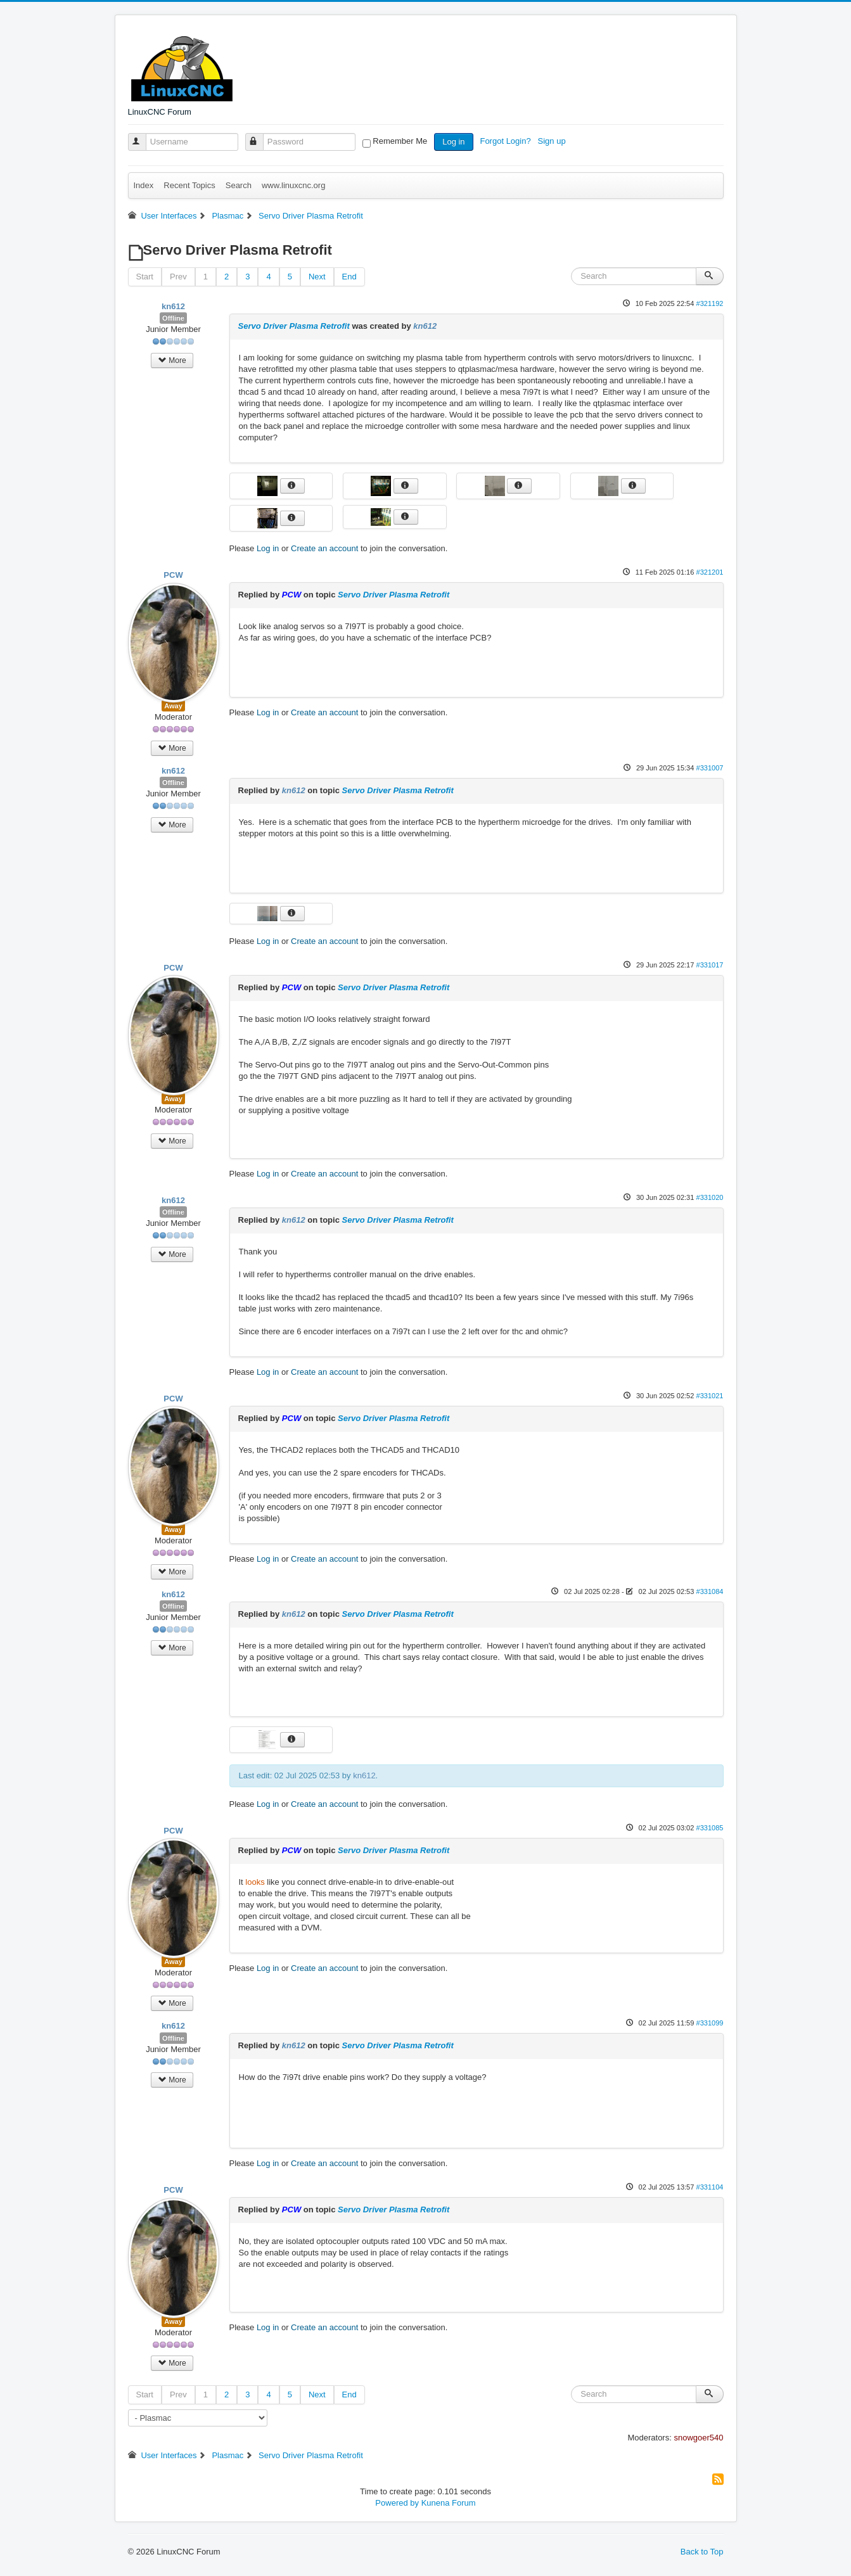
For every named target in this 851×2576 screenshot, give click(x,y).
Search (239, 185)
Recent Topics (189, 185)
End (349, 276)
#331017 (709, 965)
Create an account (324, 548)
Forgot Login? (506, 141)
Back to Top (702, 2551)
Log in (453, 141)
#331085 (709, 1828)
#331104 (709, 2187)
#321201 (709, 572)
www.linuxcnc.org (293, 185)
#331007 (709, 768)
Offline (173, 318)
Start (144, 276)
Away (173, 706)
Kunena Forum (448, 2503)
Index (144, 185)
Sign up (553, 141)
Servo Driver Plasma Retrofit (294, 326)
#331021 (709, 1396)
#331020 (709, 1197)
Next (317, 276)
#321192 (709, 303)
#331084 (709, 1591)
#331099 (709, 2023)
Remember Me (400, 141)
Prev (178, 276)
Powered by (397, 2503)
